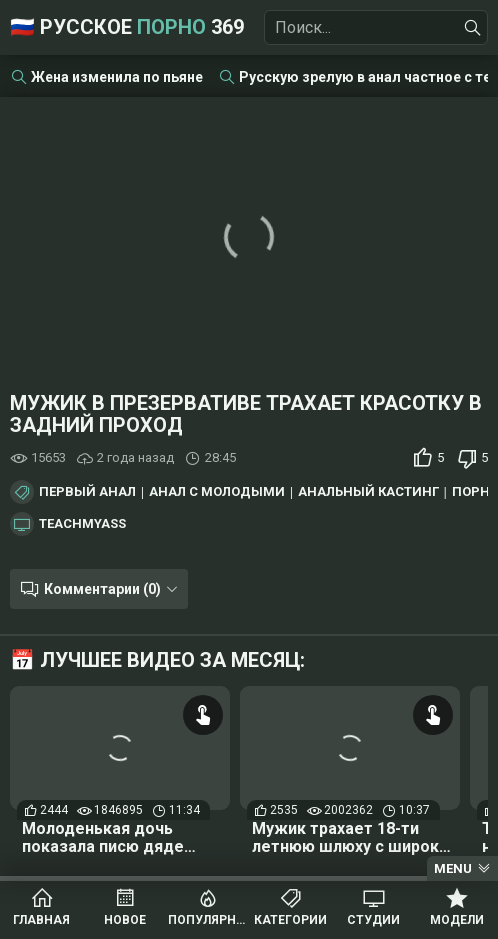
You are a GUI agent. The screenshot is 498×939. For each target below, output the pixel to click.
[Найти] (473, 28)
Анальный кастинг (368, 492)
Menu (453, 868)
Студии (373, 920)
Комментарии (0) (102, 589)
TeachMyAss (82, 524)
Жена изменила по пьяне (117, 77)
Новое (125, 920)
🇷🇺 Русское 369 (127, 27)
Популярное (207, 920)
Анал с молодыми (217, 492)
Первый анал (87, 492)
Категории (290, 920)
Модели (457, 920)
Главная (41, 920)
